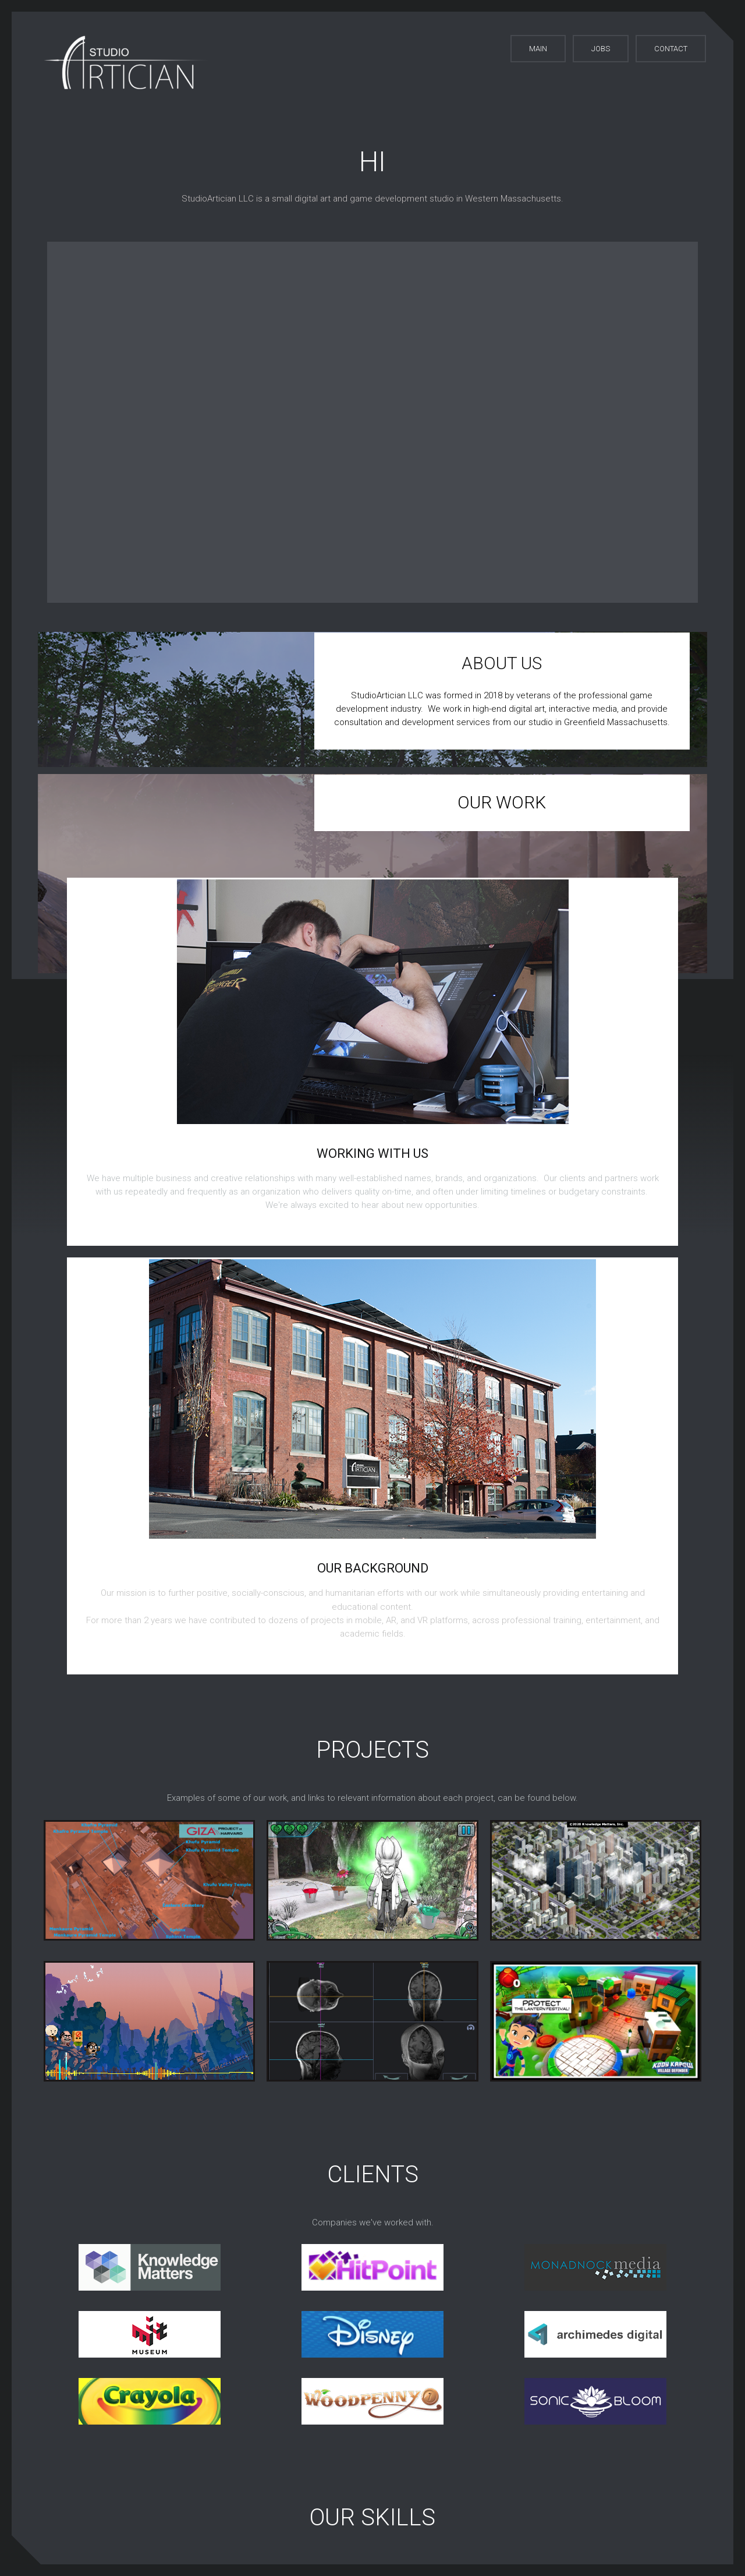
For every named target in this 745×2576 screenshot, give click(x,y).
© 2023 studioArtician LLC (381, 2511)
